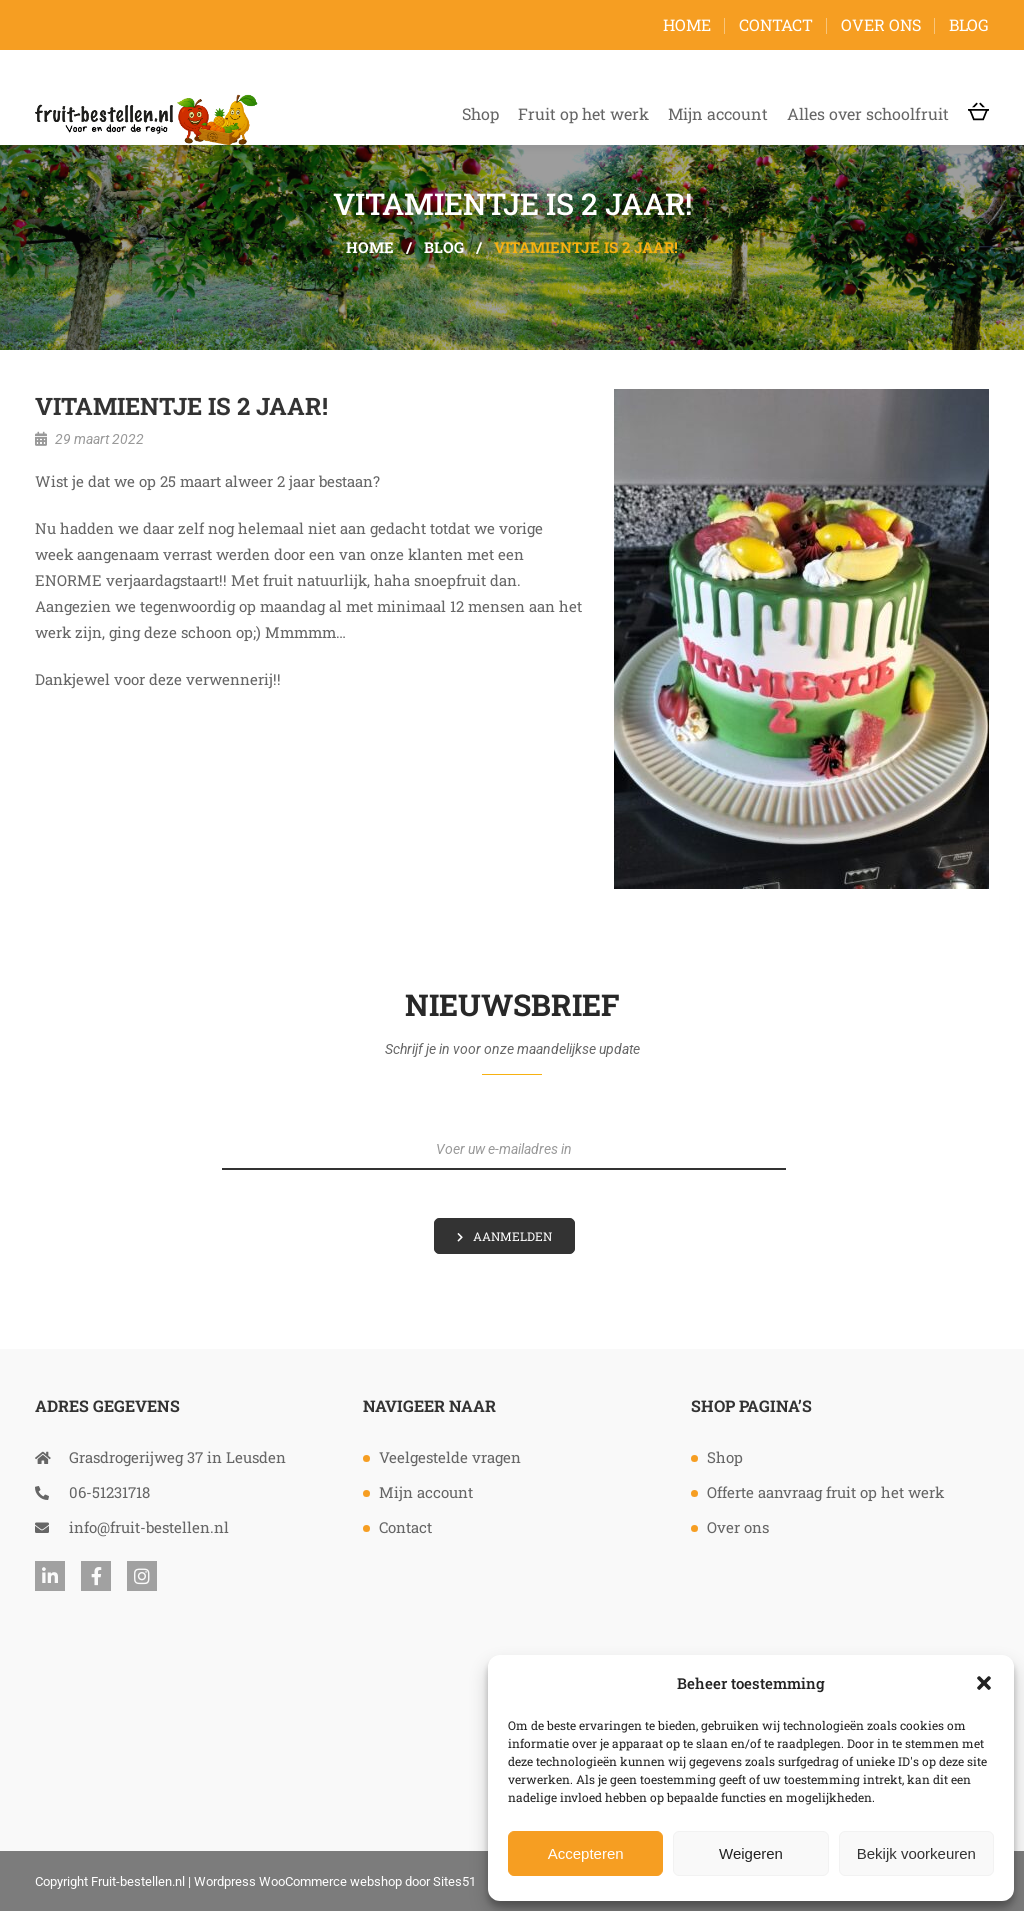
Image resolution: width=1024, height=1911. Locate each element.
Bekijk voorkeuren (916, 1853)
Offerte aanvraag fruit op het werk (825, 1492)
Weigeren (751, 1853)
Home (687, 24)
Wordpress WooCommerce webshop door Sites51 (335, 1881)
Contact (776, 24)
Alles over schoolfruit (868, 113)
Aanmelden (512, 1236)
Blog (969, 24)
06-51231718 (92, 1492)
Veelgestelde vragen (450, 1457)
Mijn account (718, 113)
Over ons (881, 24)
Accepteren (586, 1853)
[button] (984, 1683)
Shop (480, 113)
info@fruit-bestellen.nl (132, 1527)
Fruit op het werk (583, 113)
